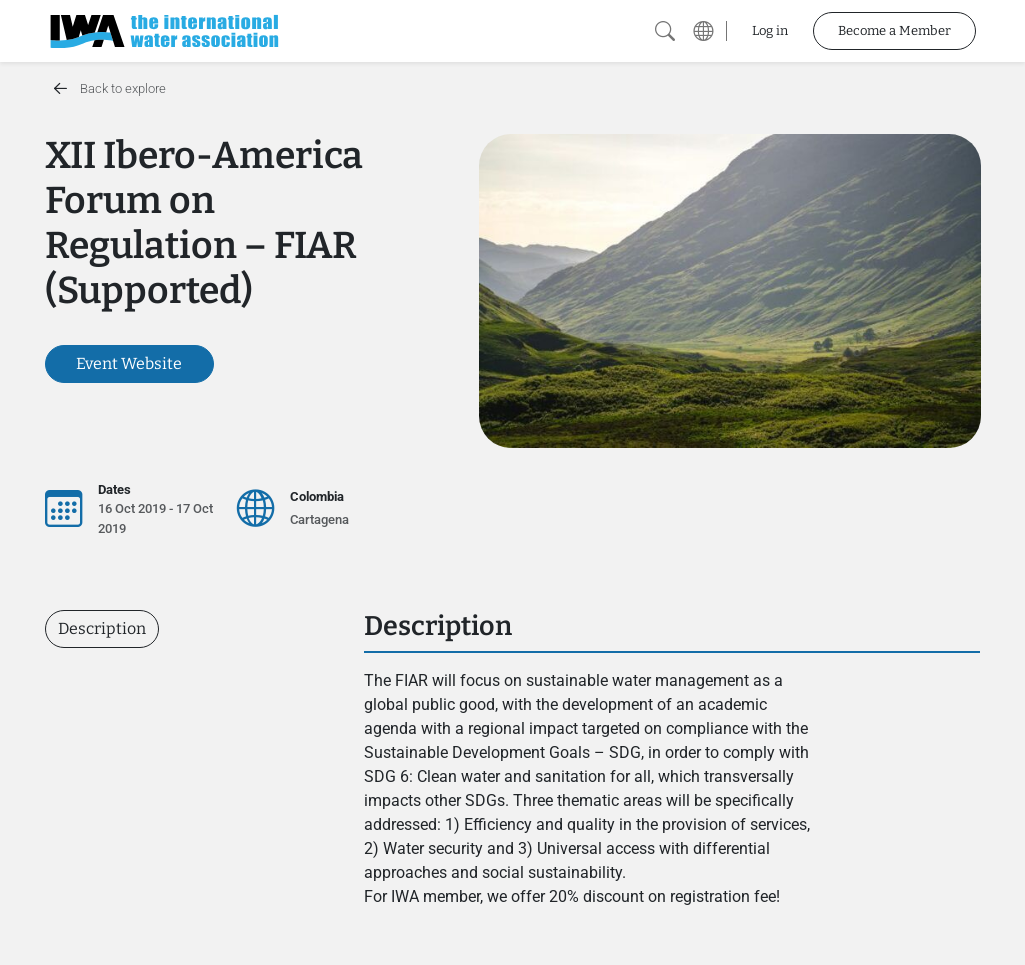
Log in (770, 30)
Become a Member (894, 30)
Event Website (129, 363)
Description (102, 628)
